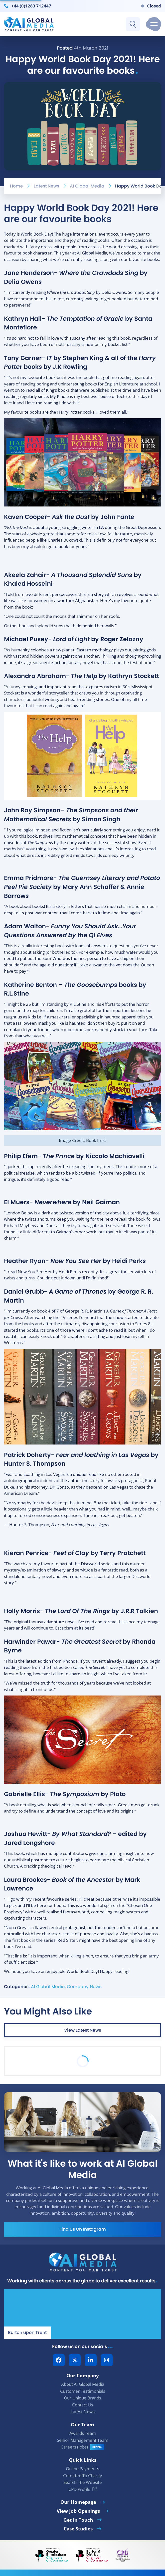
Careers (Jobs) (74, 2447)
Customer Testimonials (82, 2391)
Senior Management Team (82, 2440)
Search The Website (82, 2482)
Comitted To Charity (82, 2475)
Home (16, 186)
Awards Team (82, 2433)
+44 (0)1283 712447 (31, 6)
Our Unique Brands (82, 2398)
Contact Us (82, 2405)
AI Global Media (87, 186)
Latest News (46, 186)
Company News (84, 1987)
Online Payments (82, 2468)
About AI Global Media (82, 2384)
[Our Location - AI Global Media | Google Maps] (82, 2314)
